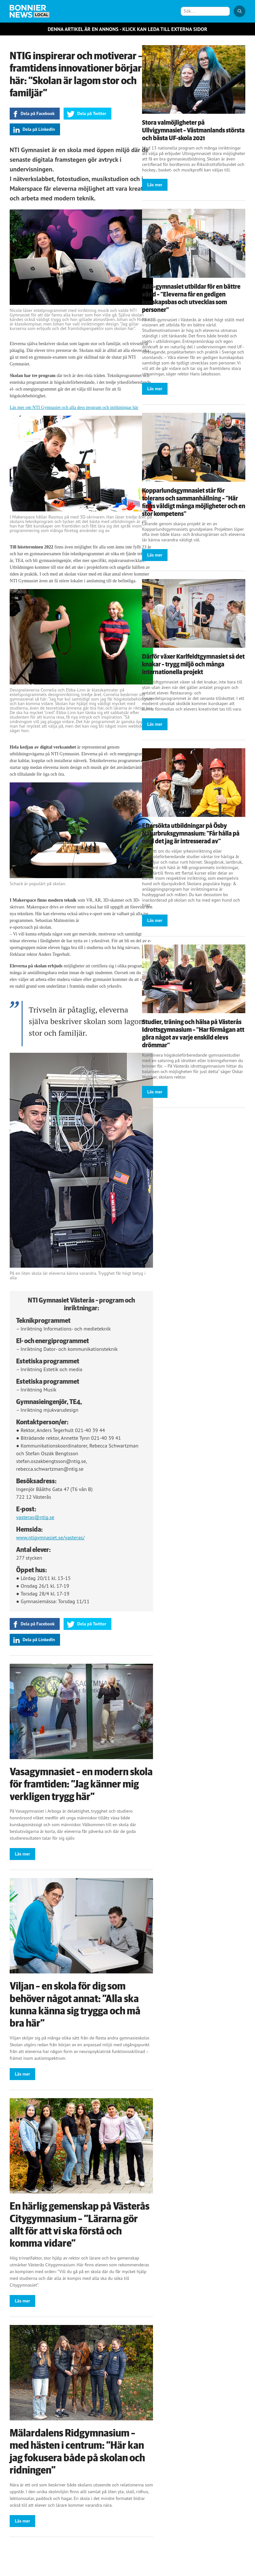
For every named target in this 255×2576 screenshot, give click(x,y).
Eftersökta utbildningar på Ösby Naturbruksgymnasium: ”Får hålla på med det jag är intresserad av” (191, 834)
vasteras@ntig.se (35, 1517)
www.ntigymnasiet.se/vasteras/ (50, 1537)
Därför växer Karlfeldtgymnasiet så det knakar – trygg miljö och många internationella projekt (193, 664)
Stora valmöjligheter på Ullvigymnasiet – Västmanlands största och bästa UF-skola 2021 (193, 130)
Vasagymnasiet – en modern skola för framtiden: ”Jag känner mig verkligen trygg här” (81, 1784)
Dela (38, 113)
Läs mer (22, 1854)
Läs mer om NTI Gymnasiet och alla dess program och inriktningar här (74, 407)
